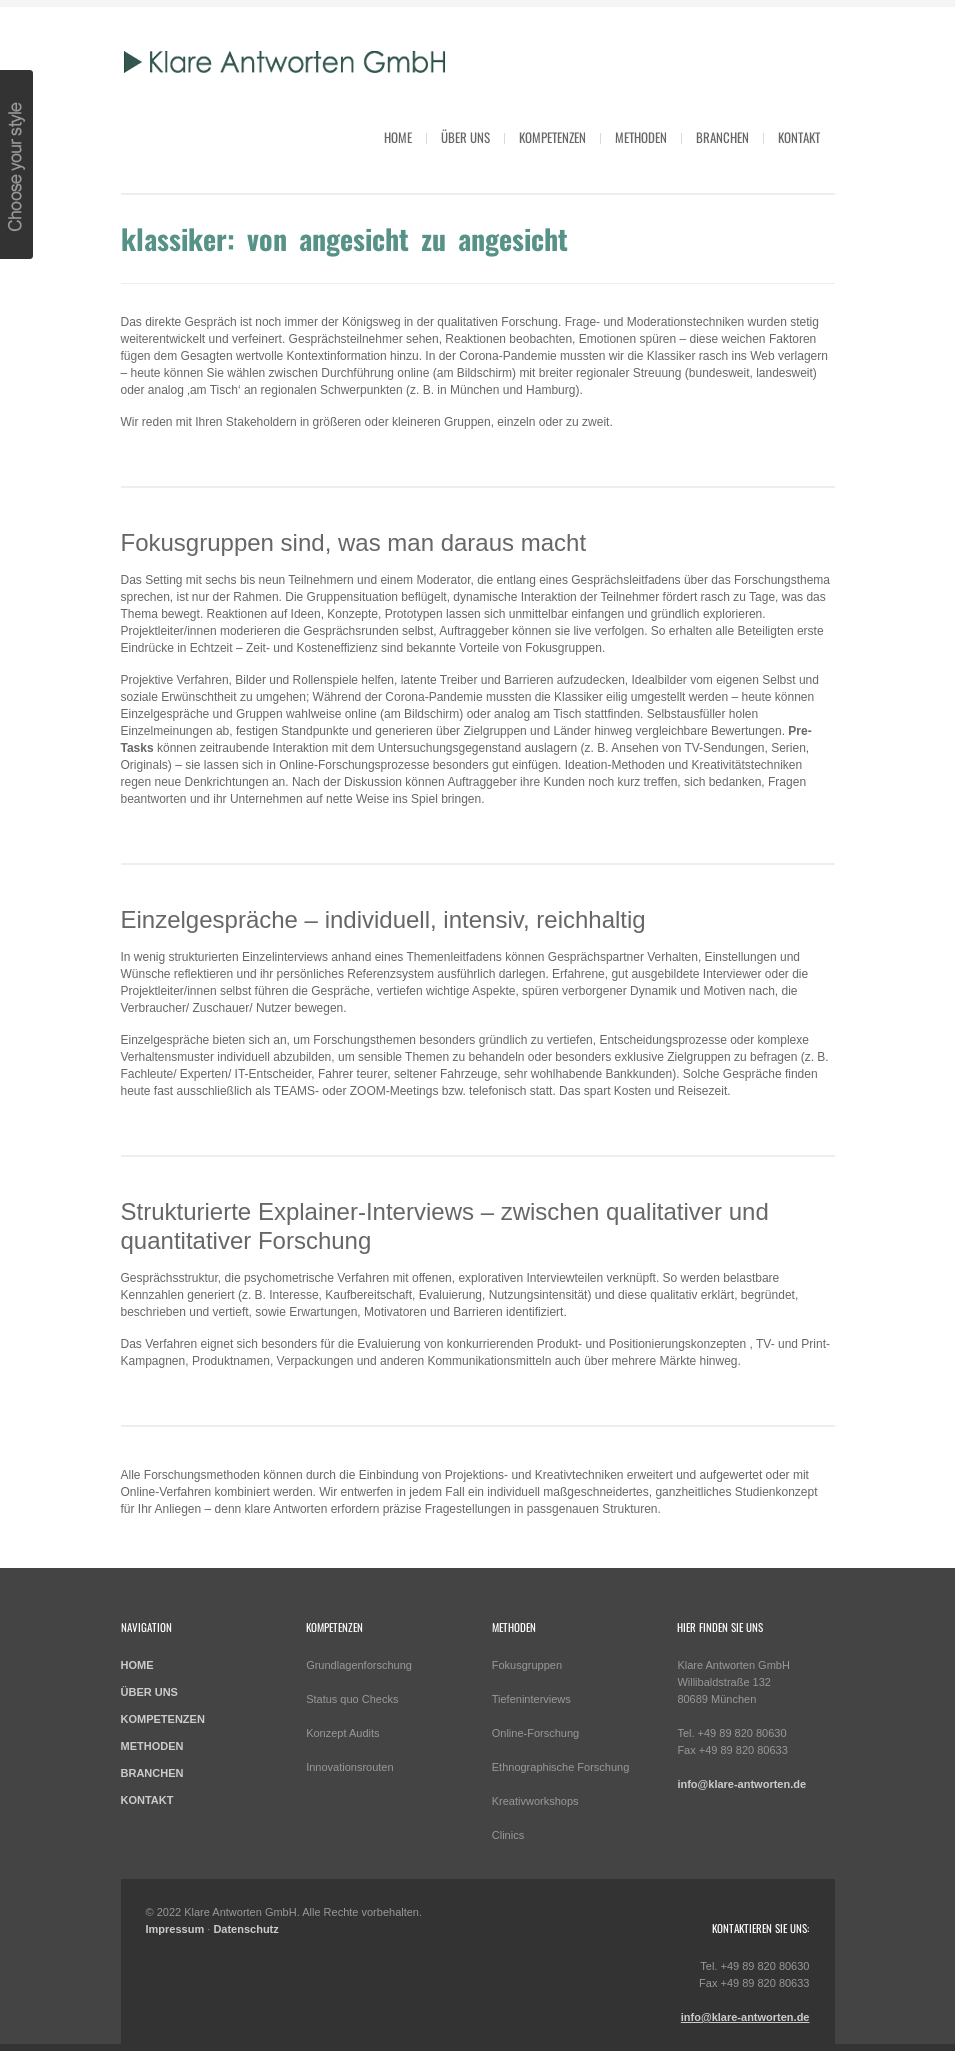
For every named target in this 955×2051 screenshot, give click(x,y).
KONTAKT (147, 1800)
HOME (398, 137)
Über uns (465, 137)
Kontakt (799, 137)
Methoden (641, 137)
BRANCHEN (152, 1773)
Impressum (175, 1929)
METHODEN (152, 1746)
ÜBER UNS (149, 1692)
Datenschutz (245, 1929)
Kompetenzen (552, 137)
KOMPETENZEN (163, 1719)
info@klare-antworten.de (741, 1784)
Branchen (722, 137)
